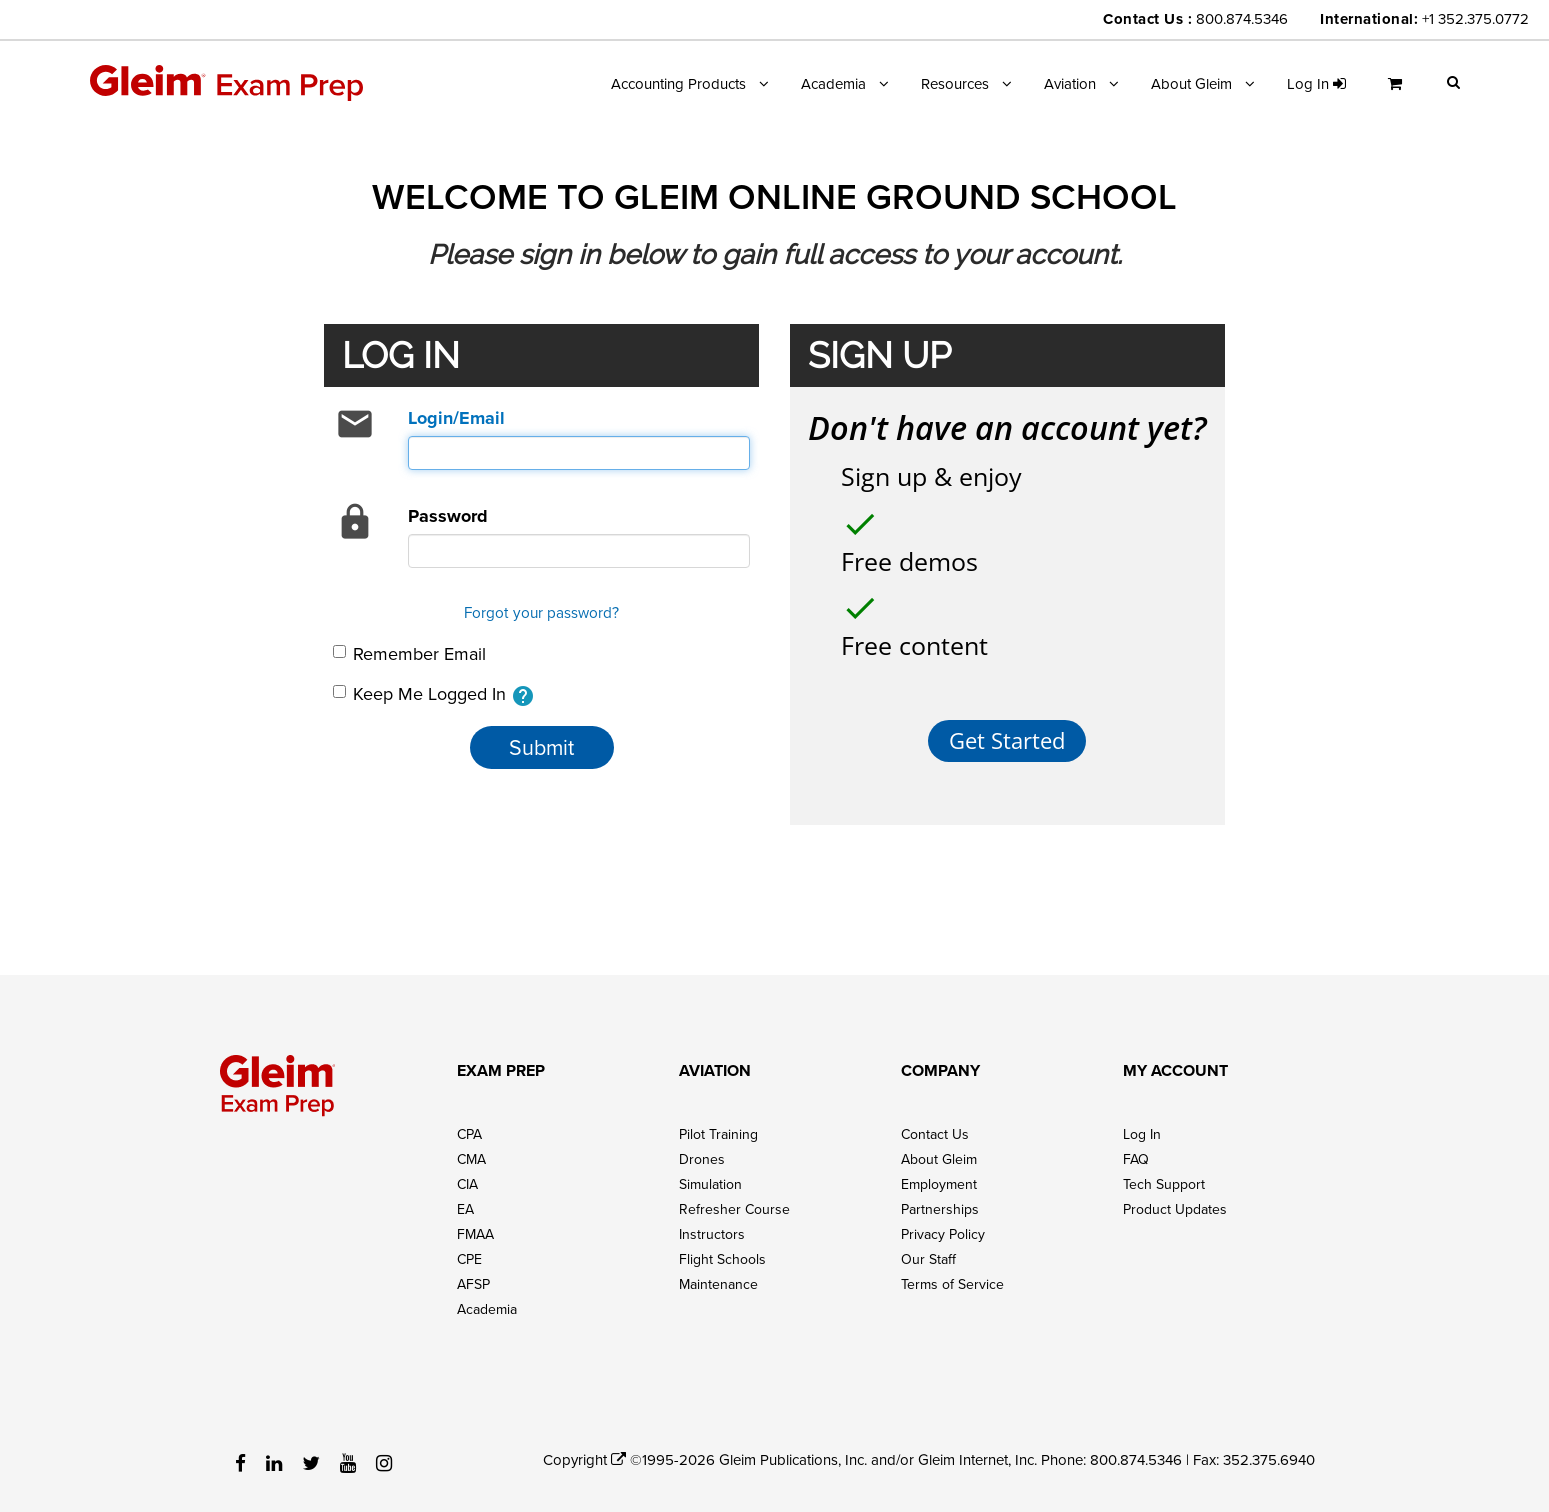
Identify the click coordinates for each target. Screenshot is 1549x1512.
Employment (939, 1177)
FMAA (475, 1227)
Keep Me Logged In (434, 694)
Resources (955, 83)
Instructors (712, 1227)
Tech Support (1164, 1177)
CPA (469, 1127)
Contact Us (935, 1127)
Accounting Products (678, 83)
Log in (1316, 83)
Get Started (1007, 733)
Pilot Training (718, 1127)
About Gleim (1191, 83)
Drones (702, 1152)
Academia (833, 83)
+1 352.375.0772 (1475, 18)
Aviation (1070, 83)
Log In (1142, 1127)
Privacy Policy (943, 1227)
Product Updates (1175, 1202)
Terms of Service (952, 1277)
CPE (469, 1252)
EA (465, 1202)
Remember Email (409, 653)
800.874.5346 (1242, 18)
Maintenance (718, 1277)
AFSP (473, 1277)
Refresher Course (734, 1202)
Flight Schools (722, 1252)
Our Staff (928, 1252)
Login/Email (456, 418)
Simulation (710, 1177)
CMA (471, 1152)
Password (448, 516)
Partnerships (940, 1202)
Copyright (584, 1452)
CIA (467, 1177)
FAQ (1136, 1152)
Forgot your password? (541, 612)
